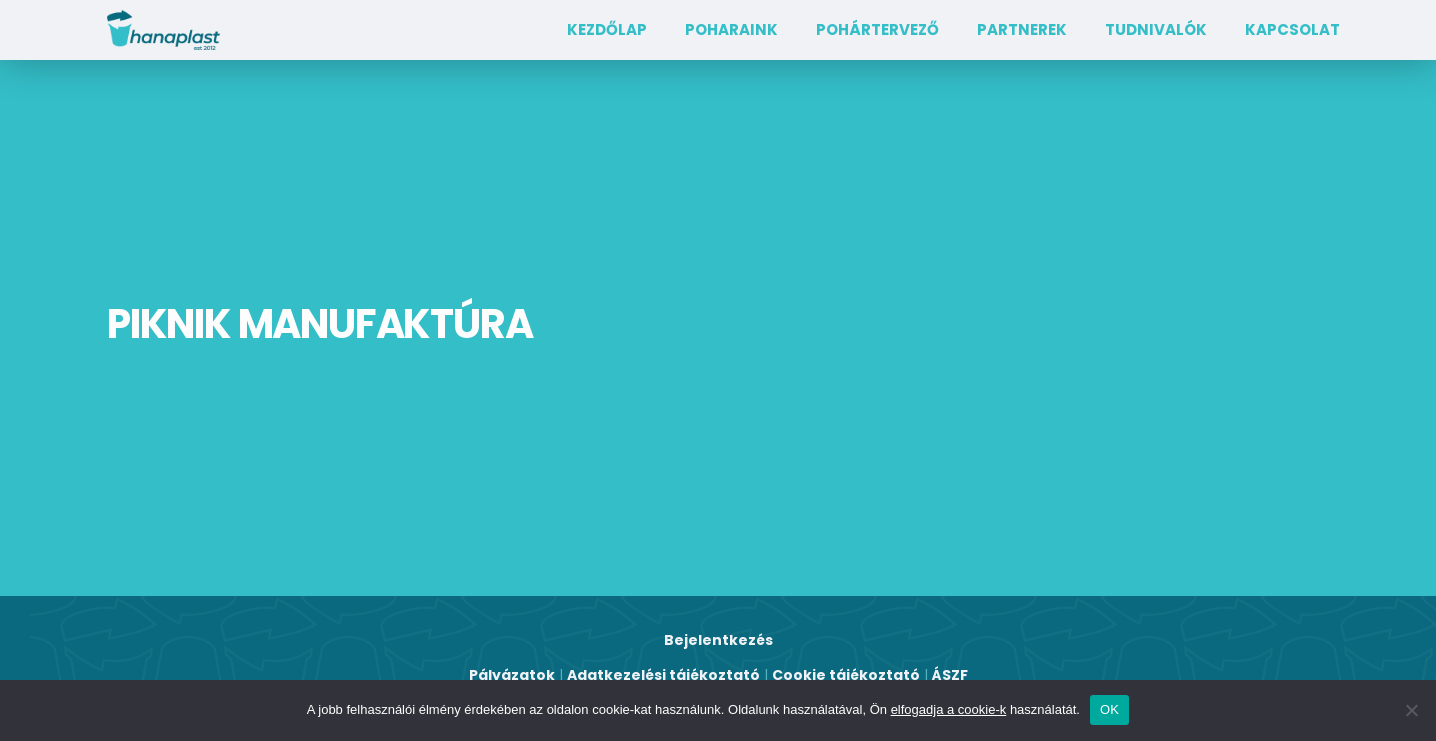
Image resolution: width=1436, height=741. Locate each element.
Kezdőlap (607, 29)
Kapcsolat (1292, 29)
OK (1109, 709)
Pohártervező (877, 29)
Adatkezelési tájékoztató (663, 675)
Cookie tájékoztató (846, 675)
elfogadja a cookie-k (949, 709)
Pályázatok (512, 675)
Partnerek (1022, 29)
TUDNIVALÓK (1156, 29)
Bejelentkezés (718, 640)
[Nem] (1411, 710)
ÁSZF (950, 675)
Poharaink (731, 29)
